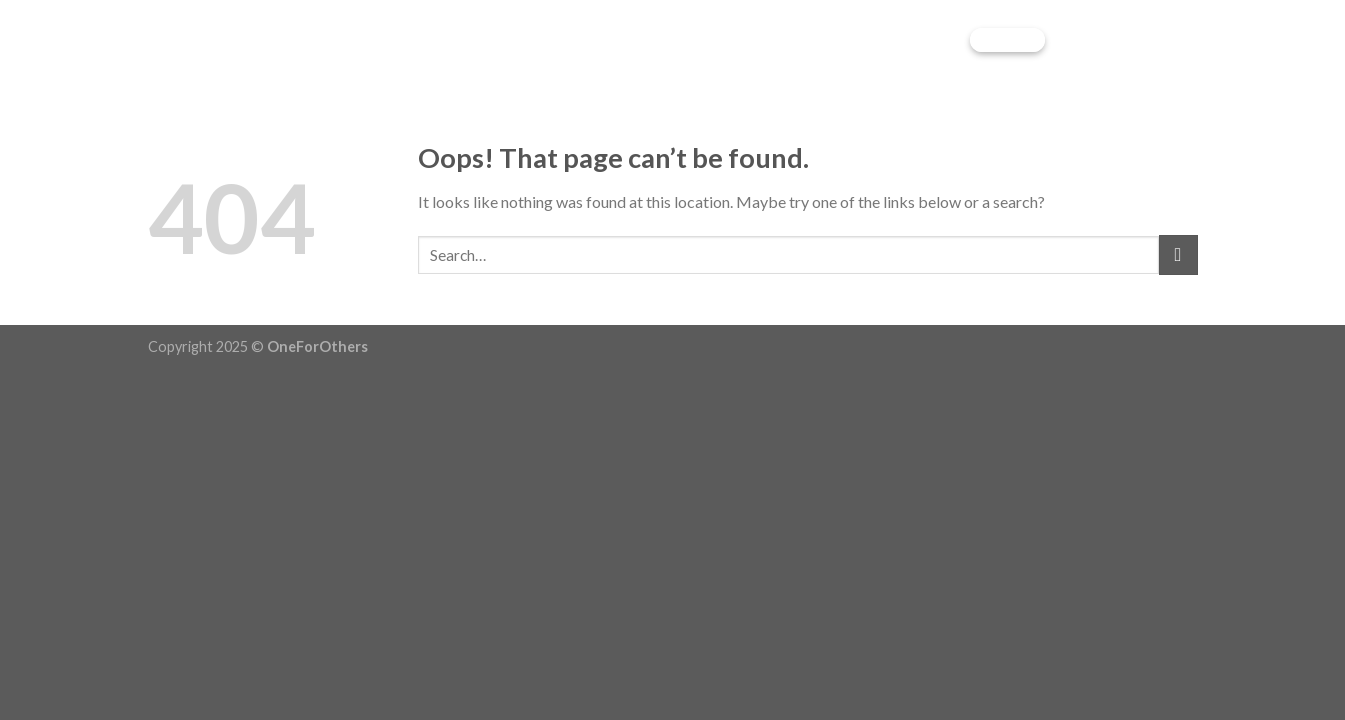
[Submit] (1178, 254)
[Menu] (1180, 40)
